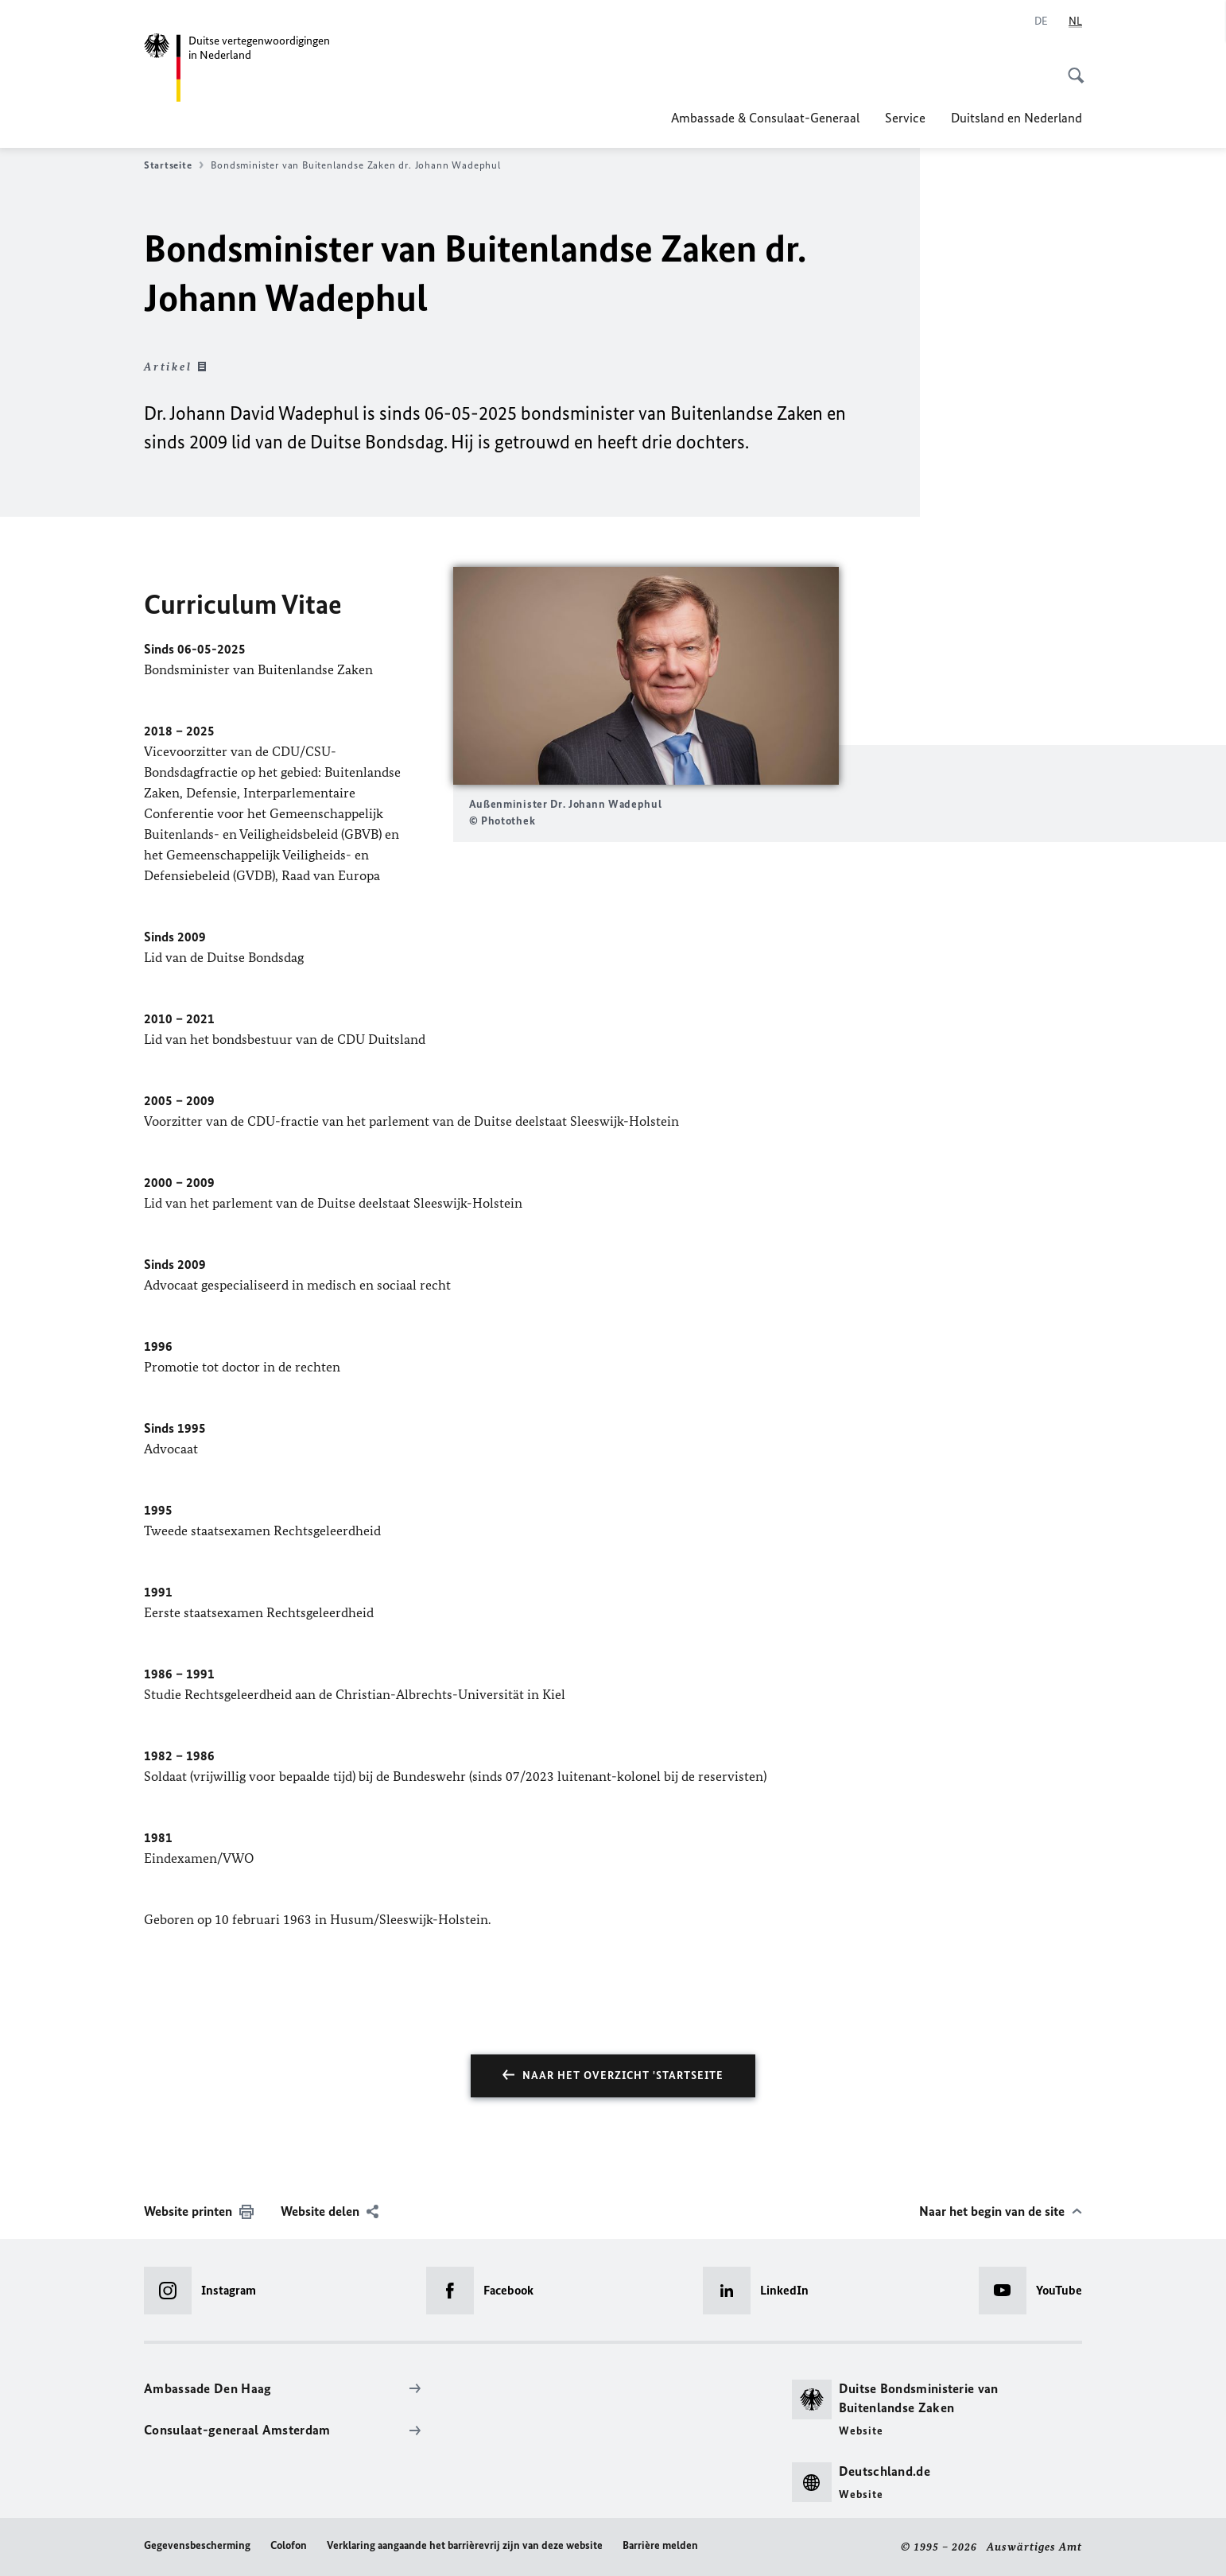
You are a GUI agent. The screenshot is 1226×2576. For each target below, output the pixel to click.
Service (905, 118)
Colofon (288, 2545)
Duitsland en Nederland (1016, 118)
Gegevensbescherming (197, 2545)
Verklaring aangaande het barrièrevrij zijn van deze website (465, 2545)
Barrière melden (660, 2545)
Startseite (174, 165)
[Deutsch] (1041, 21)
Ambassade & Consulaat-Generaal (765, 118)
